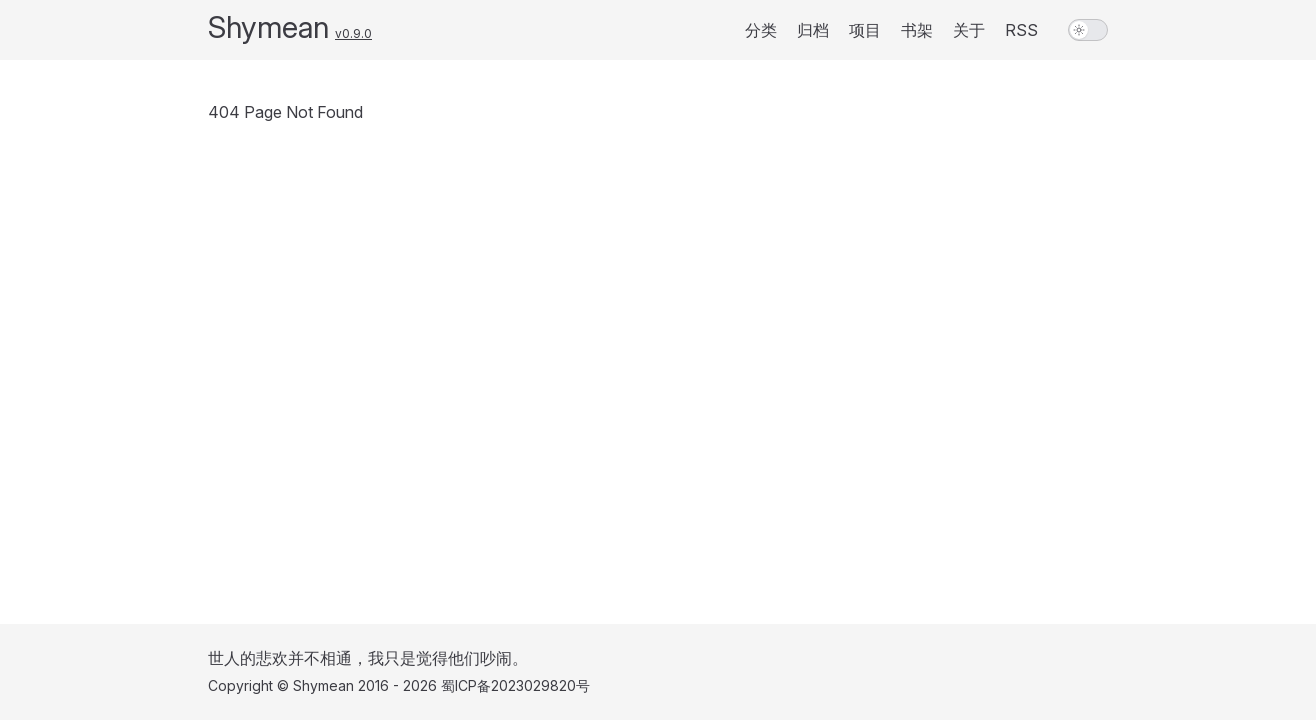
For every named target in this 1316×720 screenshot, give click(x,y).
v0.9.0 (353, 33)
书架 (917, 30)
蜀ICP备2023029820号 (515, 685)
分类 (761, 30)
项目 (865, 30)
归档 (813, 30)
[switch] (1088, 30)
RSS (1021, 30)
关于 (969, 30)
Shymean (268, 27)
